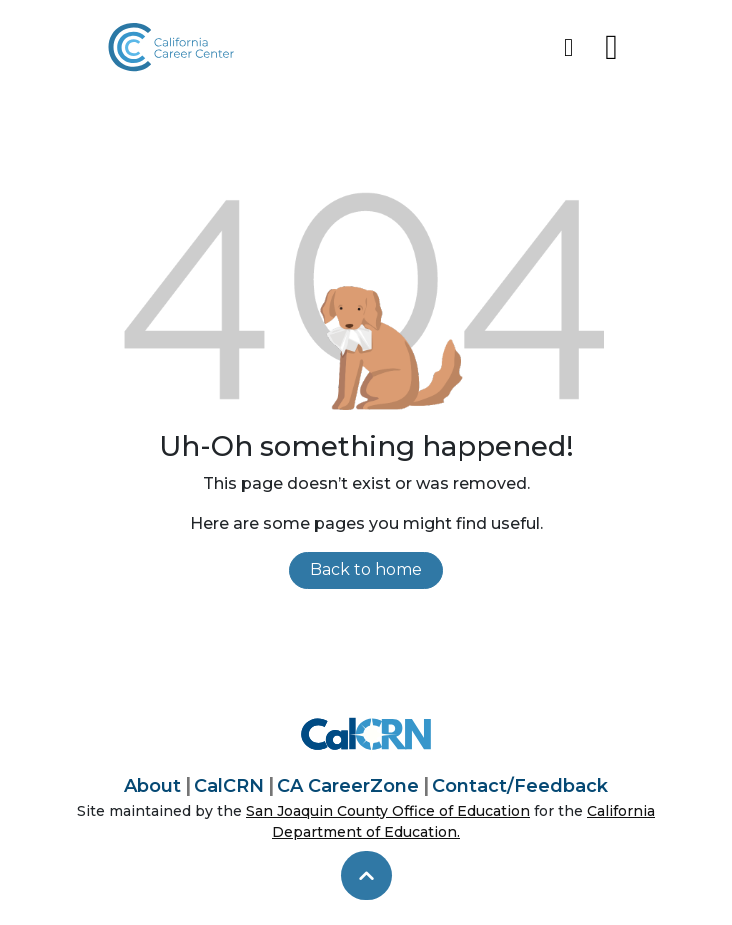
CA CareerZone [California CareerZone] (348, 786)
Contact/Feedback (520, 786)
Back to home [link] (366, 569)
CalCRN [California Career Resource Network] (229, 786)
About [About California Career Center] (152, 786)
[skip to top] (366, 876)
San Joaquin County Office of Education (388, 811)
